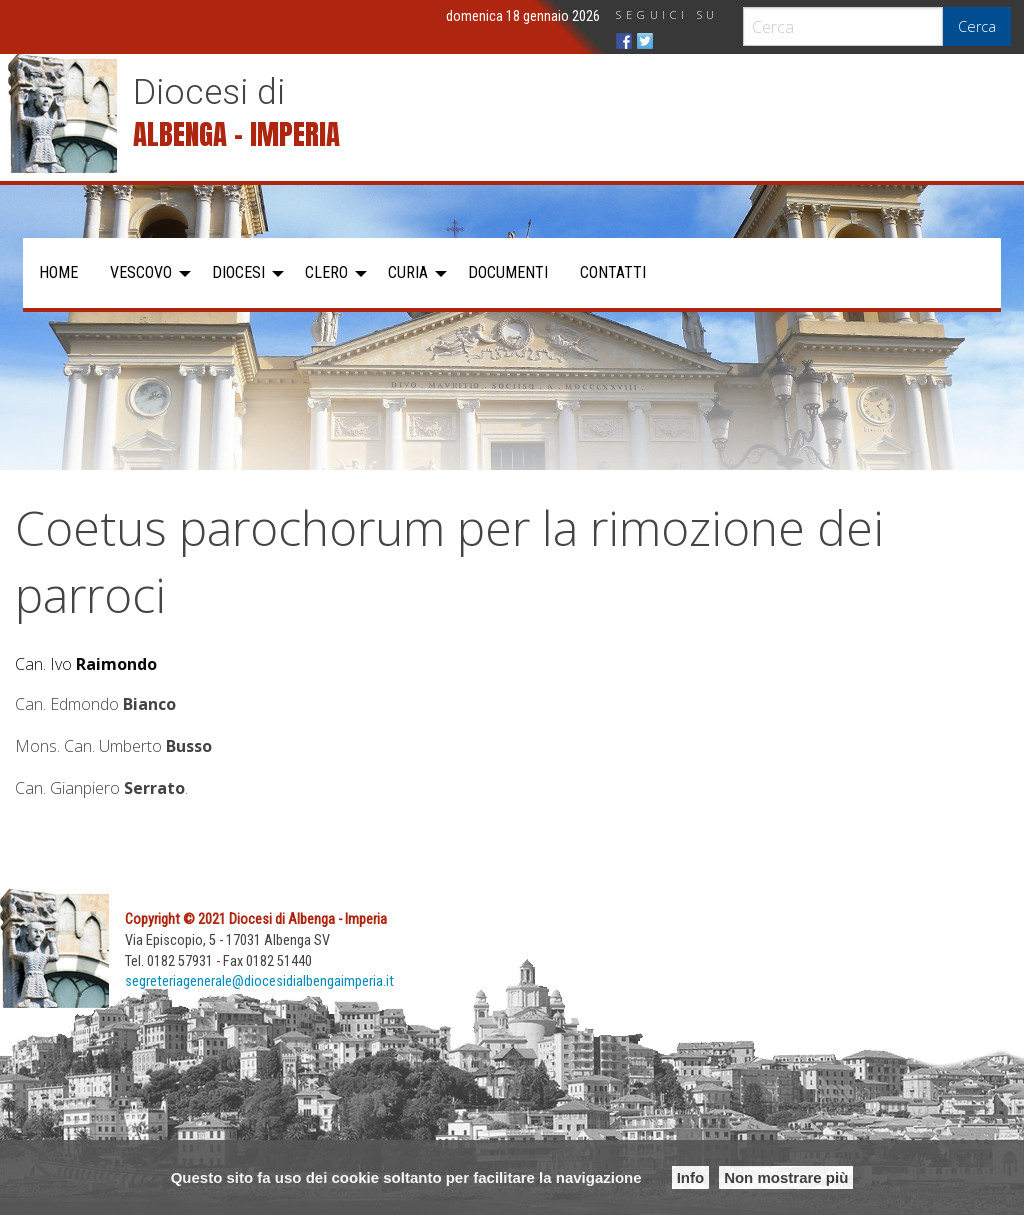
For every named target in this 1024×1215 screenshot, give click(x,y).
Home (58, 272)
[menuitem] (58, 273)
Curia (408, 272)
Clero (326, 272)
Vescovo (141, 272)
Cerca (977, 26)
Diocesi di (209, 92)
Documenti (508, 272)
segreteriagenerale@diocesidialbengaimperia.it (259, 981)
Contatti (613, 272)
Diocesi (238, 272)
